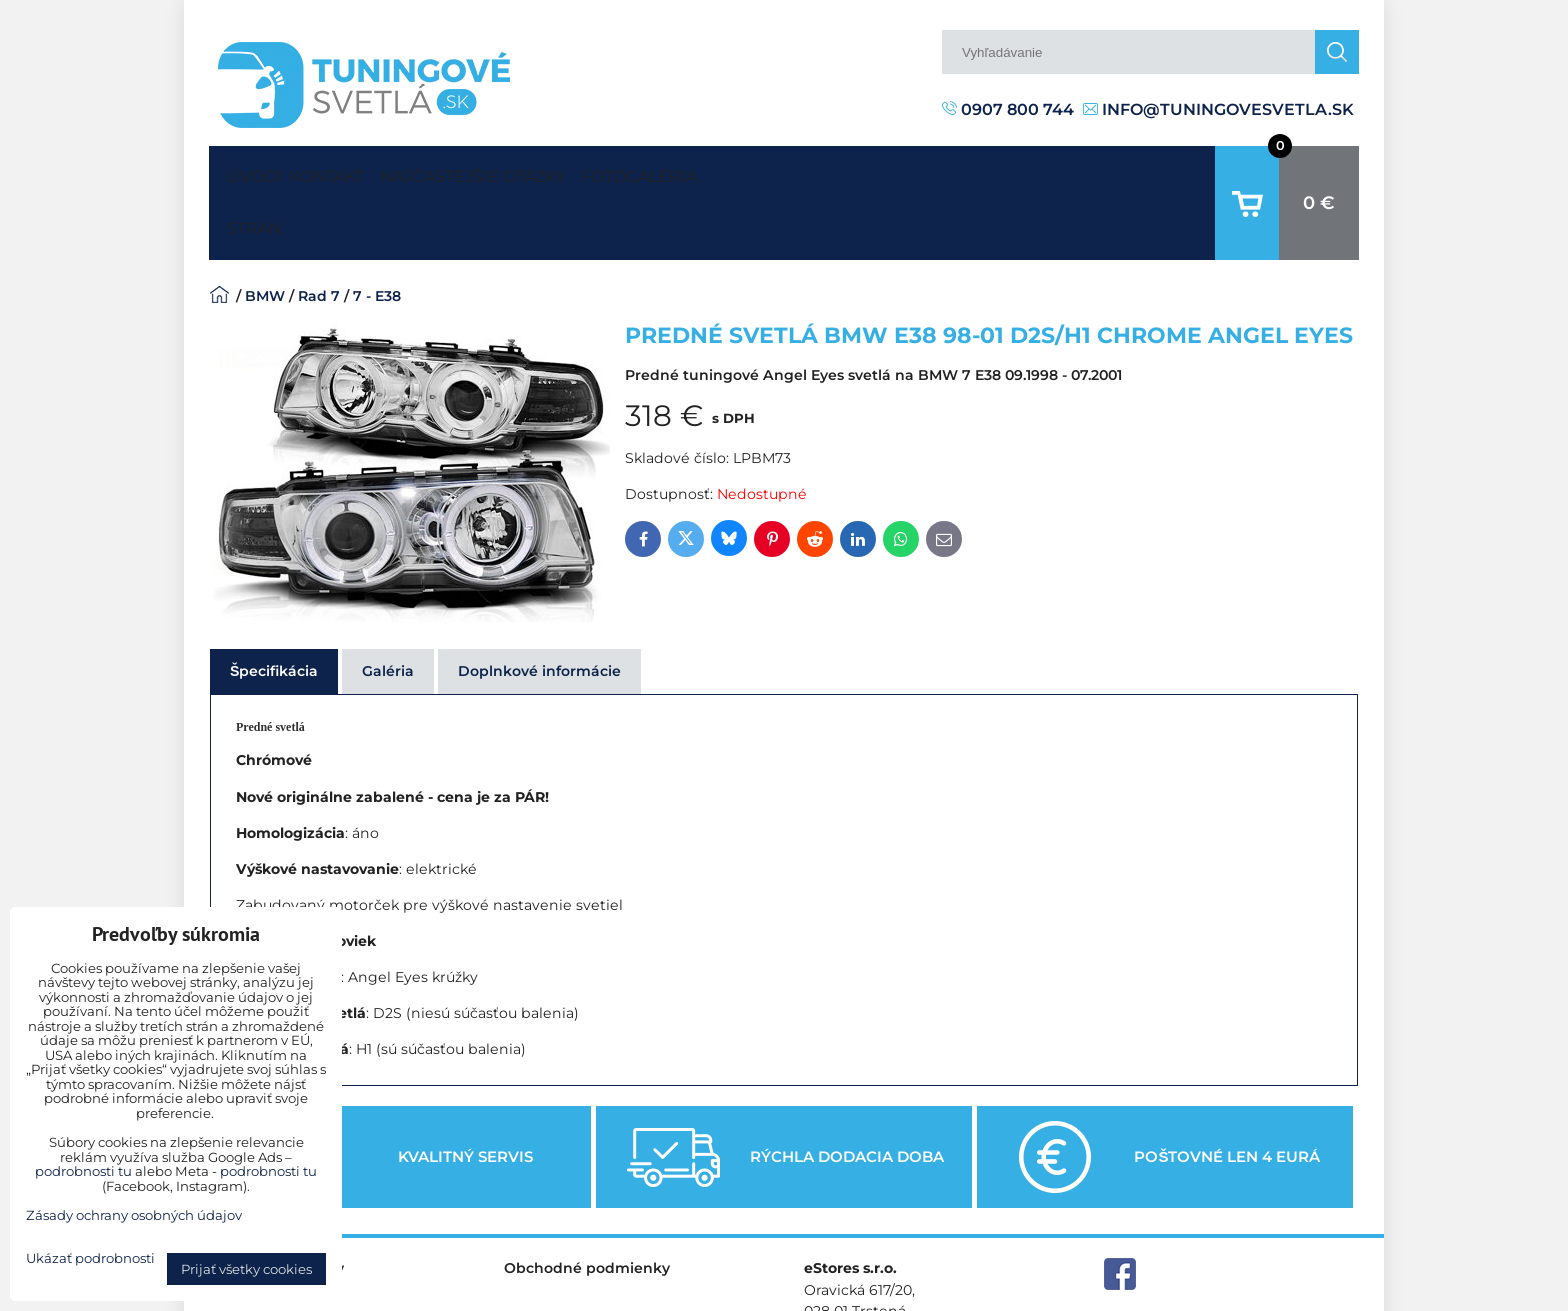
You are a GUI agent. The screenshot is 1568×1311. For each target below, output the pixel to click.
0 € (1319, 172)
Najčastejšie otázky (529, 171)
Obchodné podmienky (587, 1206)
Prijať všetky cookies (246, 1269)
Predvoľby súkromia (1040, 1295)
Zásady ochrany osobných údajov (1244, 1295)
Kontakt (345, 171)
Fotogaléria (734, 171)
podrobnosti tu (83, 1171)
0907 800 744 (1008, 109)
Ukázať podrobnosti (90, 1258)
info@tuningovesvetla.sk (1218, 109)
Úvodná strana (250, 172)
